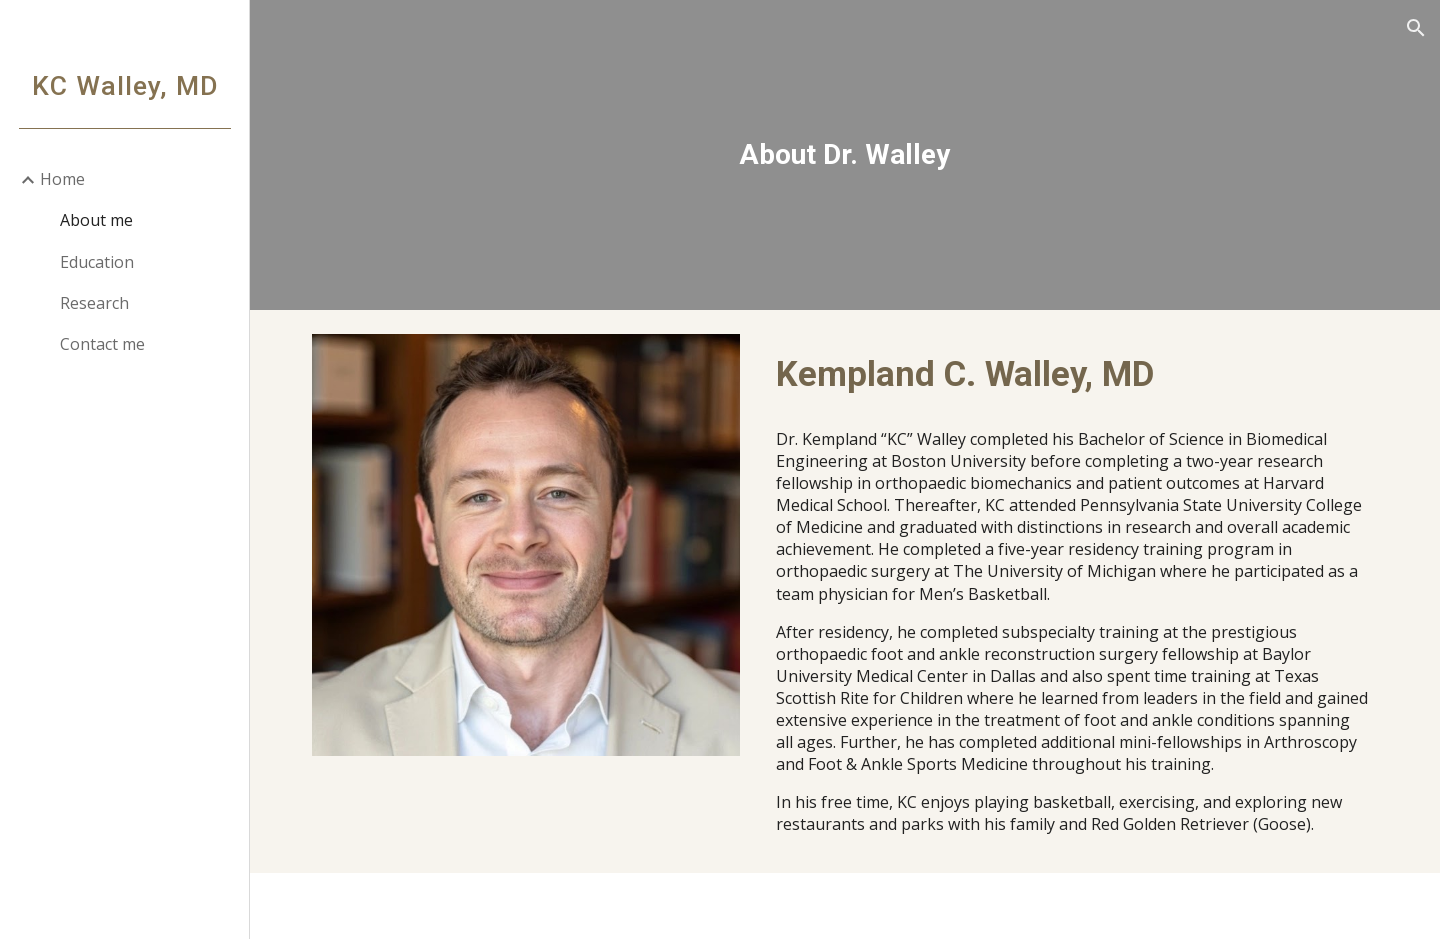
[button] (1416, 28)
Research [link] (94, 303)
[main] (845, 155)
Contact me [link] (102, 344)
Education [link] (97, 262)
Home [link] (62, 179)
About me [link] (96, 220)
